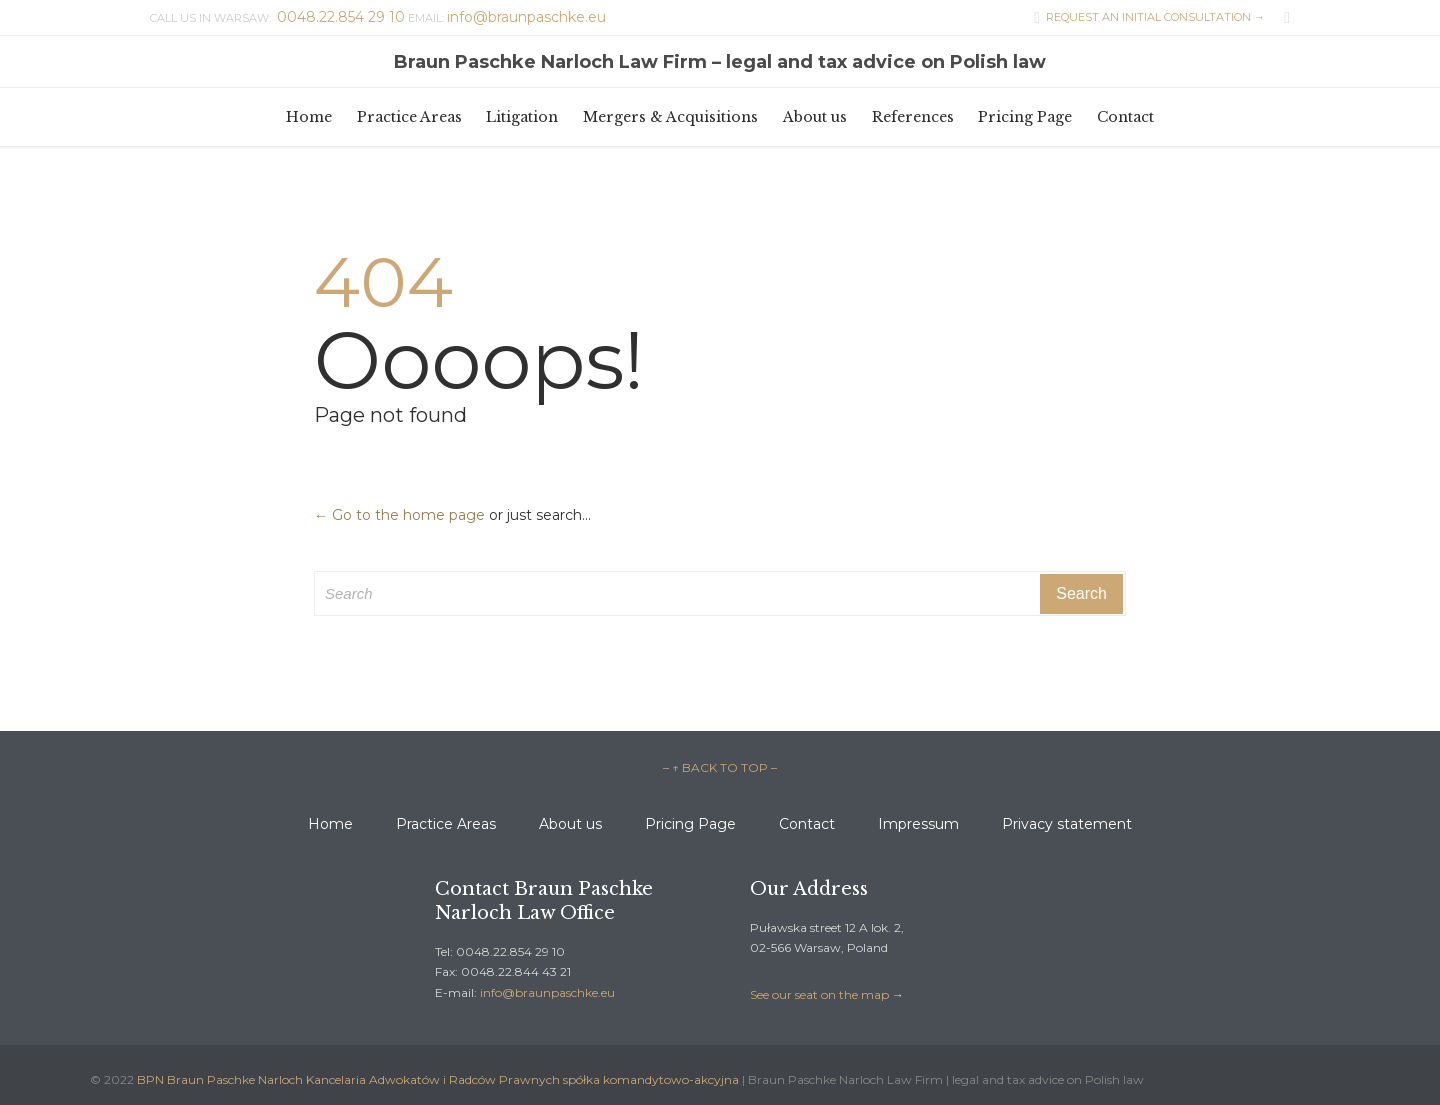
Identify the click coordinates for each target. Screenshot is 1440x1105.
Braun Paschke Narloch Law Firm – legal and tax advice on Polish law (720, 62)
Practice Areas (446, 824)
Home (330, 824)
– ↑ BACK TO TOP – (720, 767)
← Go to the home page (399, 515)
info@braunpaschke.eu (547, 992)
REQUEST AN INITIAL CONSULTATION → (1144, 17)
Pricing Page (690, 824)
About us (570, 824)
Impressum (918, 824)
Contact (807, 824)
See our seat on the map (819, 994)
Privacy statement (1067, 824)
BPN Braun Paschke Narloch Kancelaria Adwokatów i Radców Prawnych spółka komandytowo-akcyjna (438, 1079)
